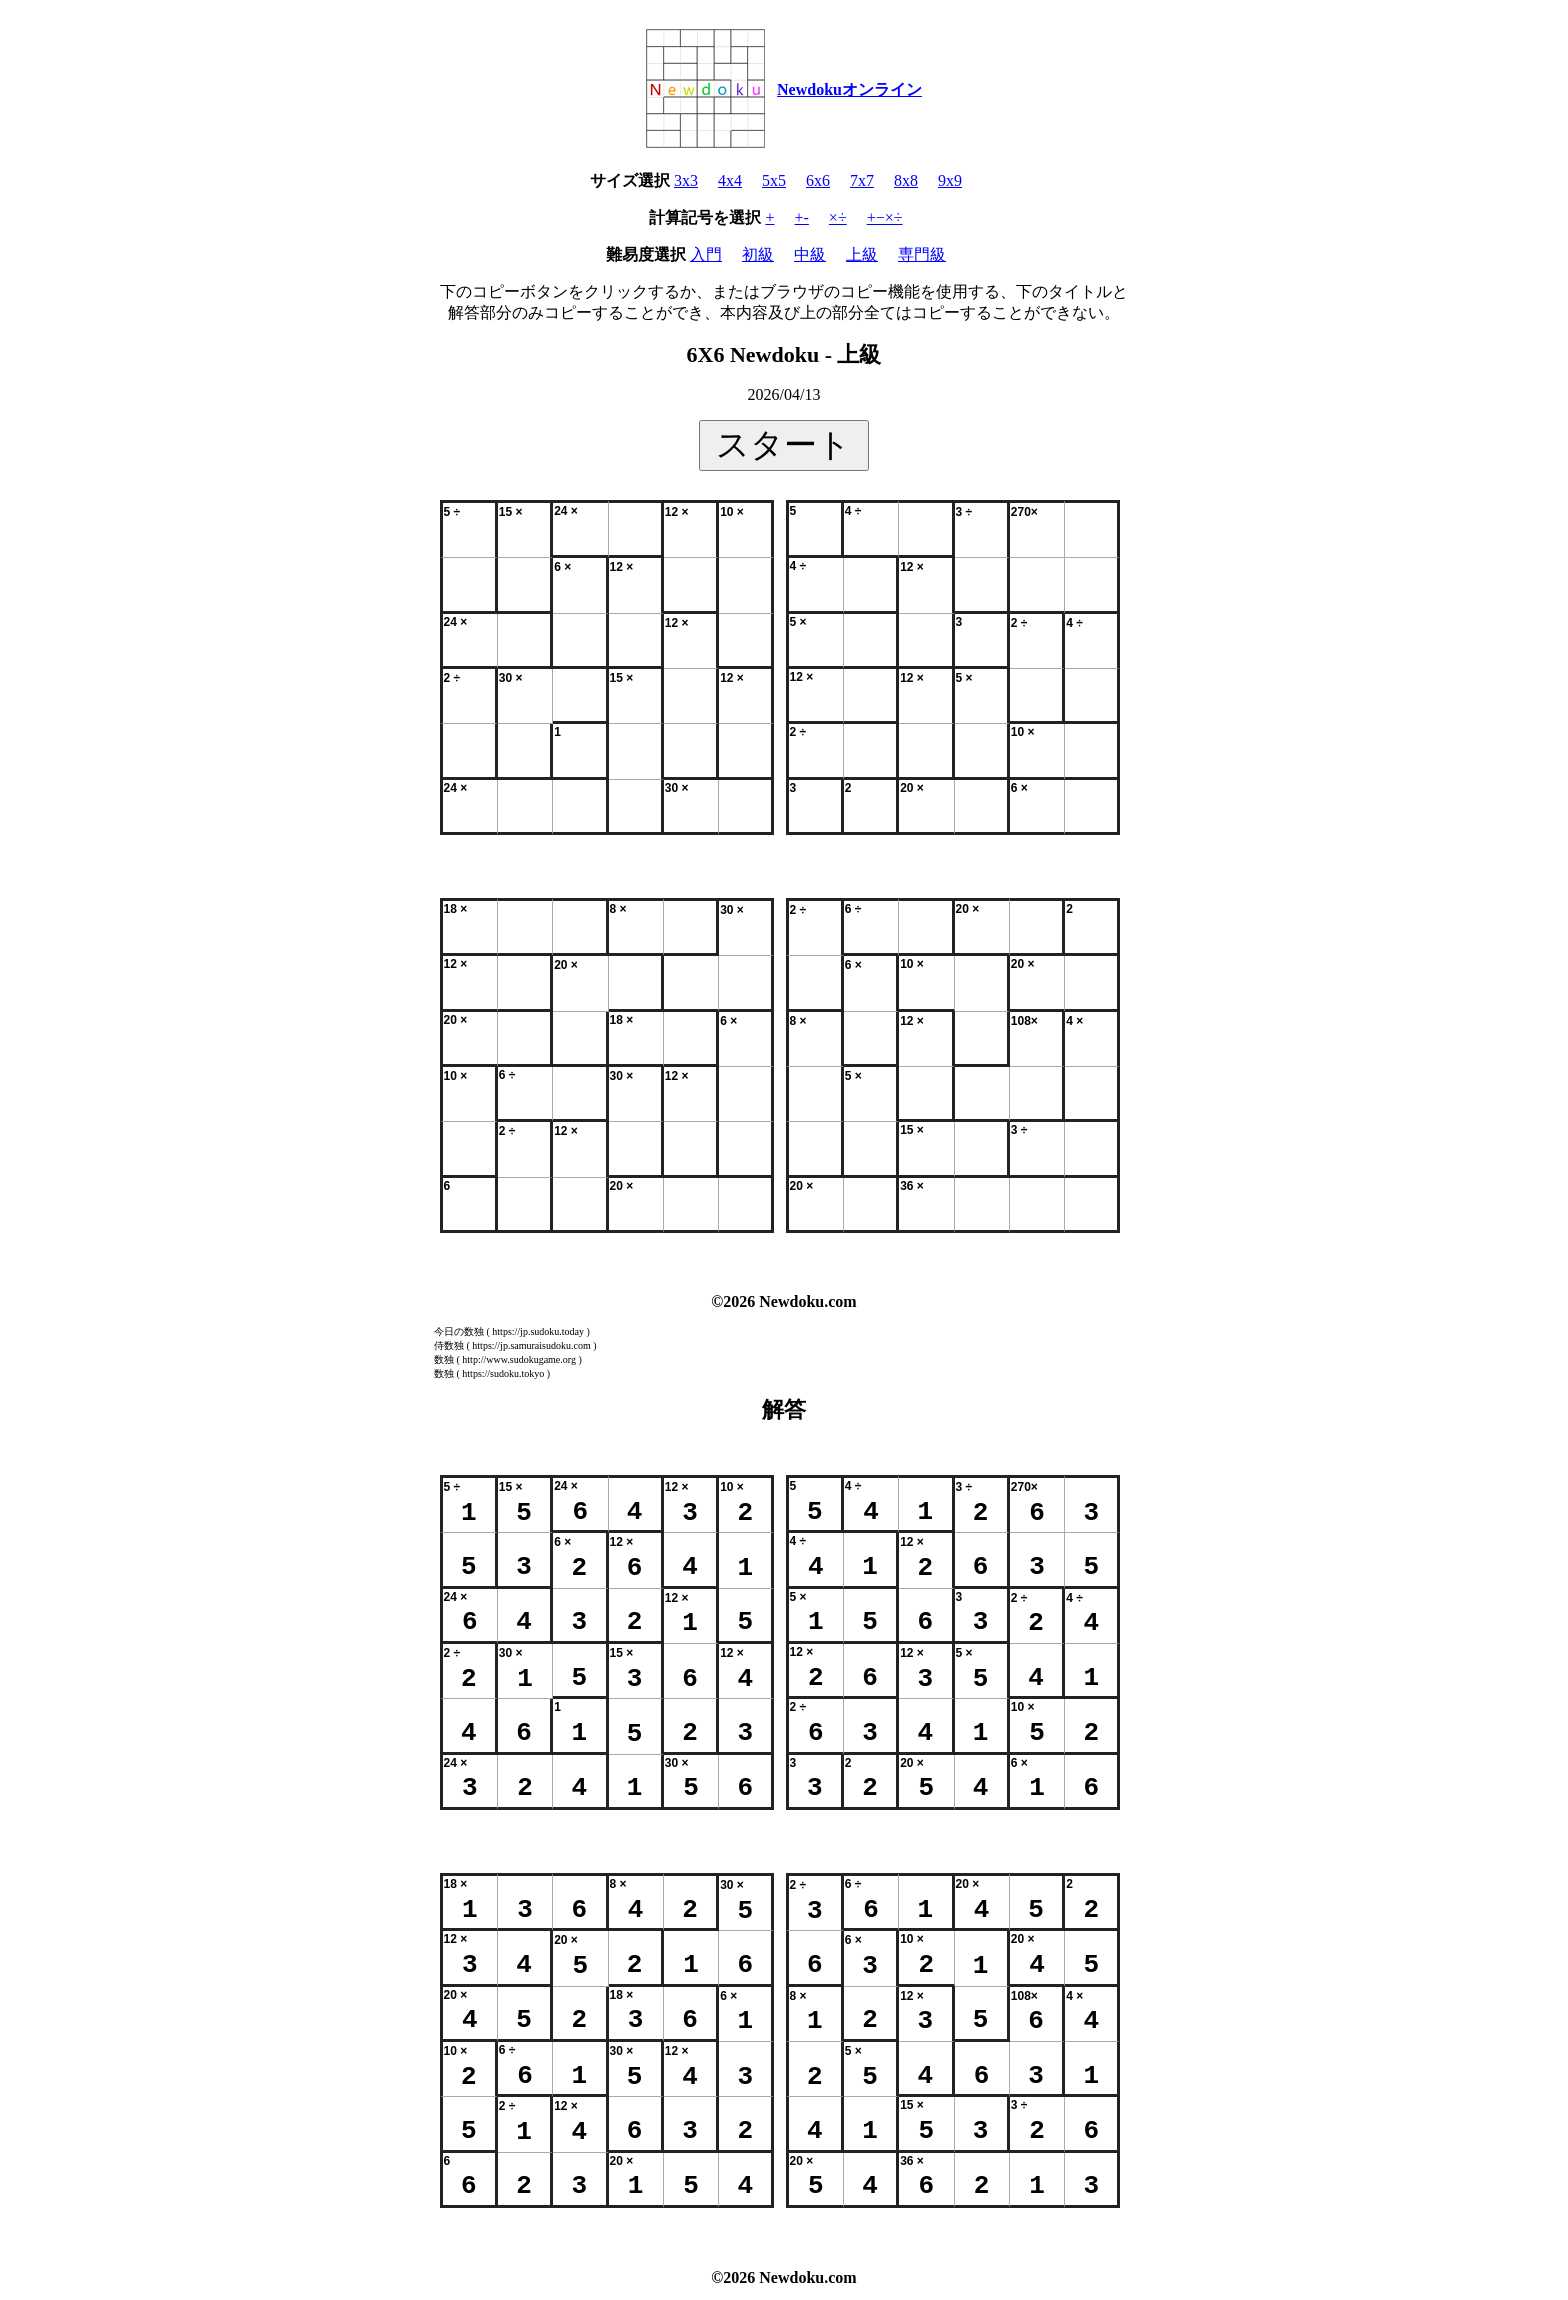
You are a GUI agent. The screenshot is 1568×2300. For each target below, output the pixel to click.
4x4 (730, 180)
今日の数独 (459, 1331)
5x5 (774, 180)
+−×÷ (885, 217)
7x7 (862, 180)
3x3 (686, 180)
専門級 (922, 254)
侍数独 (449, 1345)
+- (802, 217)
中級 (810, 254)
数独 (444, 1359)
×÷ (838, 217)
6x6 (818, 180)
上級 (862, 254)
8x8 (906, 180)
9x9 (950, 180)
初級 (758, 254)
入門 (706, 254)
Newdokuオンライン (849, 89)
